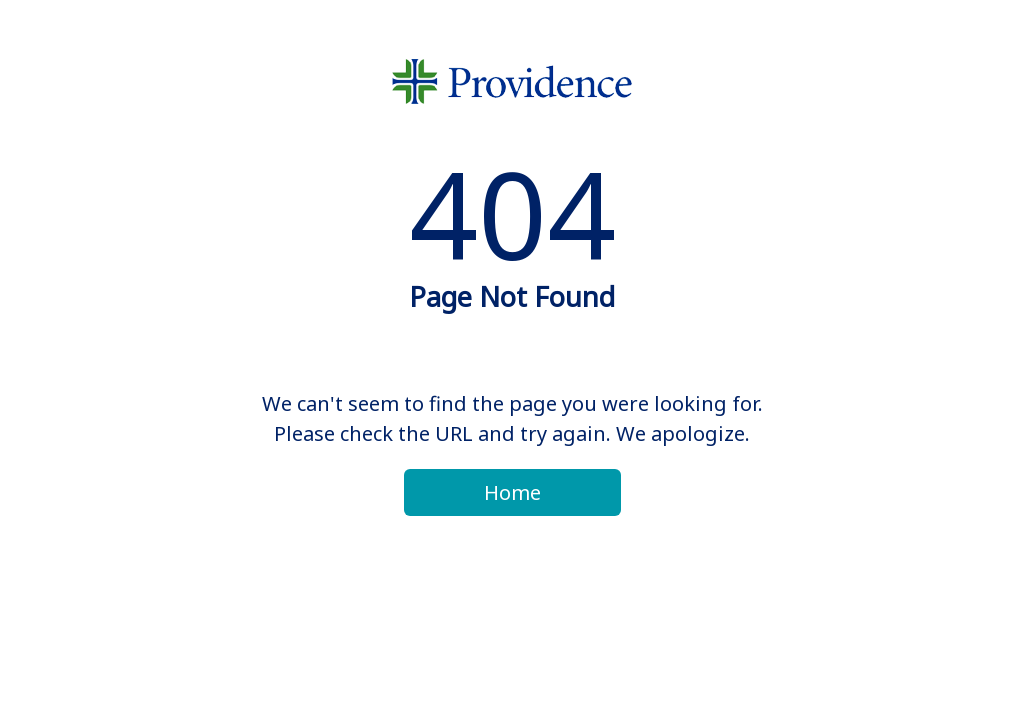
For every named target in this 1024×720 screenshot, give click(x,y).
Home (512, 492)
